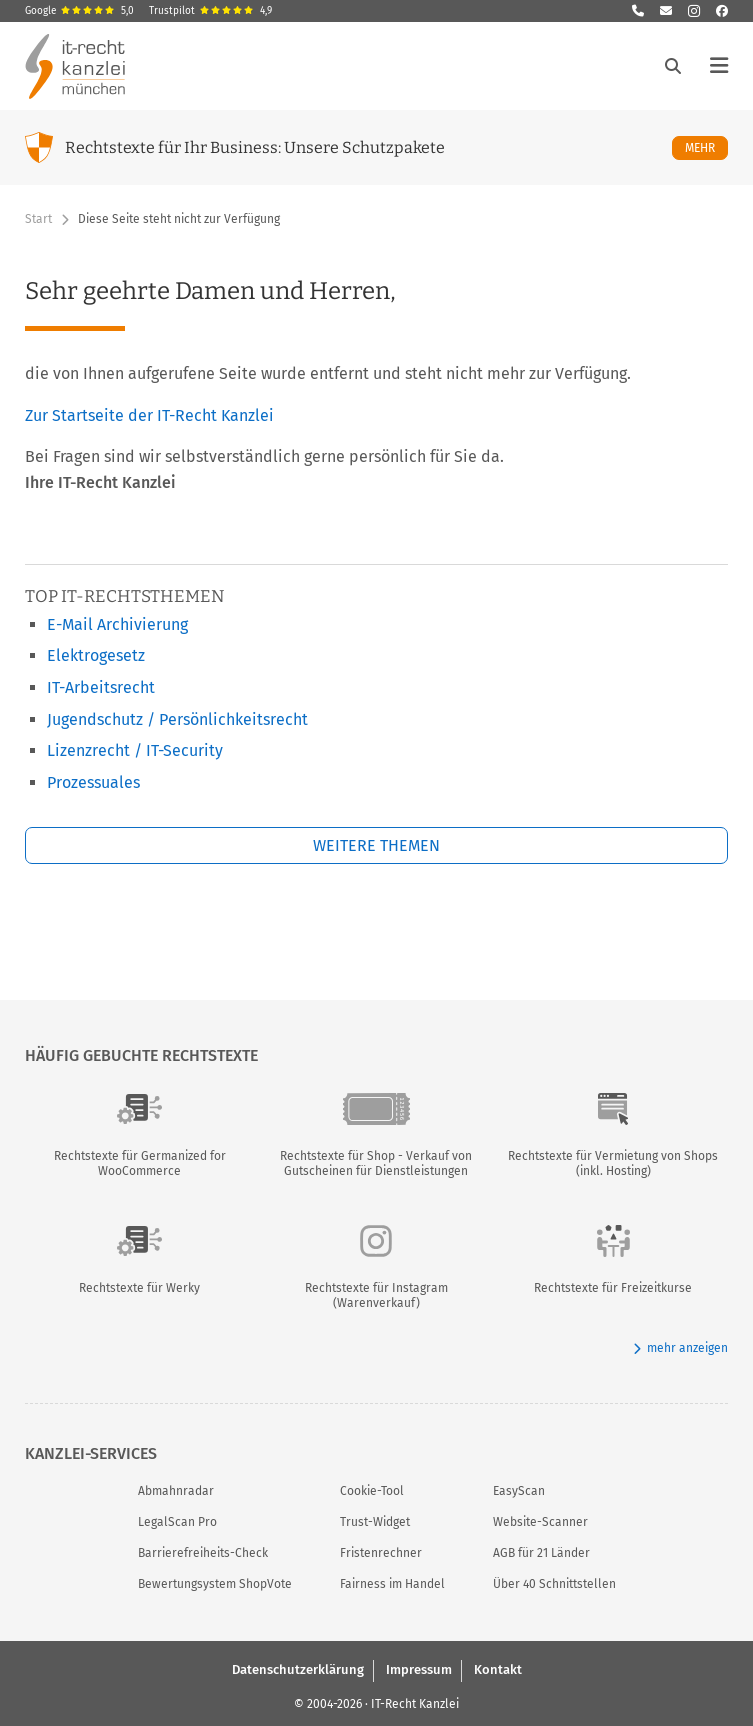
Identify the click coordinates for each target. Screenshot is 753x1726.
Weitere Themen (376, 845)
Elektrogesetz (96, 655)
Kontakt (498, 1669)
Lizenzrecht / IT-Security (135, 750)
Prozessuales (93, 782)
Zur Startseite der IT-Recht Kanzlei (149, 415)
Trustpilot (210, 11)
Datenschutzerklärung (298, 1669)
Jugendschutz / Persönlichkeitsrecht (177, 719)
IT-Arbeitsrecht (101, 687)
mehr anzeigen (680, 1348)
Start (38, 219)
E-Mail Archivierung (117, 624)
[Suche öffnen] (673, 66)
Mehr (706, 147)
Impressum (419, 1669)
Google (79, 11)
